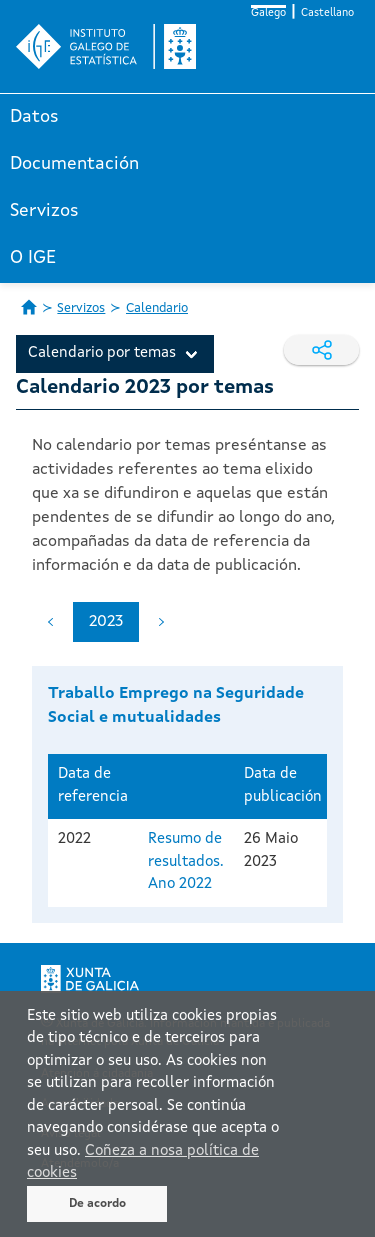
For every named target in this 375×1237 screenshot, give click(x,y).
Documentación (74, 164)
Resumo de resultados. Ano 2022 (186, 862)
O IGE (33, 258)
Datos (34, 117)
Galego (268, 13)
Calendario (157, 308)
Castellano (327, 13)
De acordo (97, 1204)
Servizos (44, 211)
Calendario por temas (102, 353)
